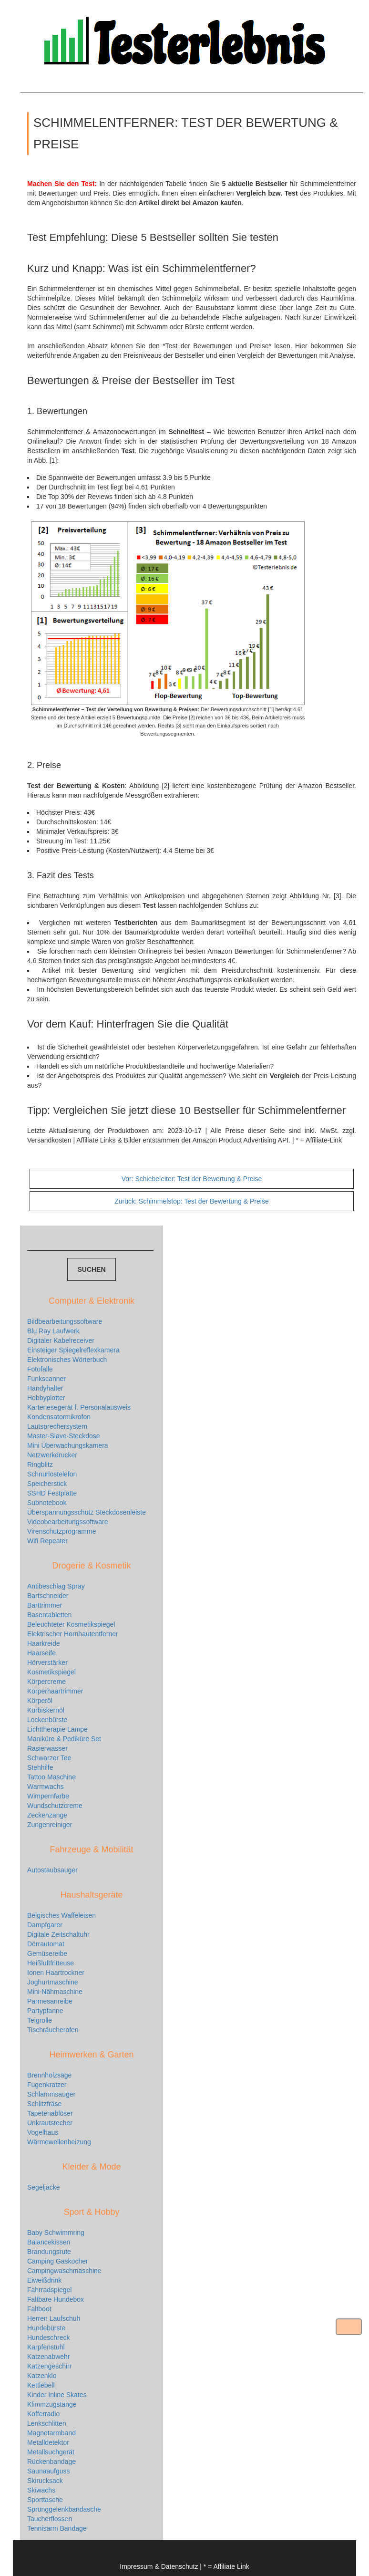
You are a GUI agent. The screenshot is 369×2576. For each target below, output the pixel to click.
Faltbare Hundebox (55, 2299)
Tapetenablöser (50, 2113)
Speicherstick (47, 1483)
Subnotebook (47, 1502)
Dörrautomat (45, 1944)
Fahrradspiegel (49, 2290)
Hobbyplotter (46, 1398)
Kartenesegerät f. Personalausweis (79, 1407)
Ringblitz (40, 1464)
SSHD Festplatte (52, 1493)
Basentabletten (49, 1615)
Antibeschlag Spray (56, 1586)
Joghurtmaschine (52, 1982)
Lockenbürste (47, 1720)
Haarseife (41, 1653)
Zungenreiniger (49, 1824)
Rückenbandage (51, 2461)
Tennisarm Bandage (57, 2528)
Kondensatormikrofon (59, 1417)
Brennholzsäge (49, 2075)
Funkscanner (46, 1378)
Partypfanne (45, 2011)
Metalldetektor (48, 2442)
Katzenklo (41, 2375)
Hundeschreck (48, 2337)
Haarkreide (43, 1643)
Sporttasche (45, 2499)
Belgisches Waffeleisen (61, 1915)
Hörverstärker (47, 1662)
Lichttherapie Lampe (57, 1729)
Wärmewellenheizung (59, 2142)
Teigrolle (39, 2020)
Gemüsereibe (47, 1953)
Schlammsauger (51, 2094)
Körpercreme (46, 1681)
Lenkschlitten (46, 2423)
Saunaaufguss (48, 2471)
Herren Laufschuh (53, 2318)
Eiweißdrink (44, 2280)
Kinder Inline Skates (57, 2395)
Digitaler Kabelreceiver (60, 1340)
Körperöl (39, 1700)
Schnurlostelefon (52, 1474)
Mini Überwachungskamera (67, 1445)
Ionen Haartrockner (55, 1972)
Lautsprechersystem (57, 1426)
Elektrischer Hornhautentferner (72, 1634)
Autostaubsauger (52, 1870)
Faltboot (39, 2309)
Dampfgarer (44, 1925)
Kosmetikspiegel (51, 1672)
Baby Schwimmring (55, 2232)
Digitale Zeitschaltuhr (58, 1934)
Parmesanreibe (49, 2001)
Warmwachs (45, 1786)
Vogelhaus (42, 2132)
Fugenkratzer (46, 2084)
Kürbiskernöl (45, 1710)
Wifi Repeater (47, 1541)
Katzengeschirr (49, 2366)
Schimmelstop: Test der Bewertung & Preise (191, 1201)
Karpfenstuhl (46, 2347)
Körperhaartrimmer (55, 1691)
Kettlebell (41, 2385)
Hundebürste (46, 2328)
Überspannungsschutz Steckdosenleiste (86, 1512)
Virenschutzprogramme (61, 1531)
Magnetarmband (51, 2433)
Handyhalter (45, 1388)
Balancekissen (48, 2242)
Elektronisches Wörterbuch (67, 1359)
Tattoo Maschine (51, 1777)
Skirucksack (45, 2480)
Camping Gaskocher (57, 2261)
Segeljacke (43, 2187)
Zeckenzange (47, 1815)
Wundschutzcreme (54, 1805)
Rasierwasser (47, 1748)
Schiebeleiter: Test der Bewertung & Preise (192, 1179)
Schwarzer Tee (49, 1758)
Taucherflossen (49, 2519)
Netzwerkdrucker (52, 1455)
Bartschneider (47, 1596)
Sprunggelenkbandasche (64, 2509)
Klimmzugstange (52, 2404)
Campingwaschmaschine (64, 2271)
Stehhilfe (40, 1767)
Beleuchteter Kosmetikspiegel (71, 1624)
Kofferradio (43, 2414)
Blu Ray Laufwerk (53, 1331)
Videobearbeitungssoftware (67, 1522)
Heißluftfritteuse (50, 1963)
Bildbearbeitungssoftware (64, 1321)
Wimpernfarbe (48, 1796)
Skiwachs (41, 2490)
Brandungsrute (49, 2251)
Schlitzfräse (44, 2104)
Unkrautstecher (49, 2123)
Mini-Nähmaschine (54, 1991)
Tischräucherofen (53, 2030)
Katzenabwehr (48, 2356)
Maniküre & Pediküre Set (64, 1739)
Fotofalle (40, 1369)
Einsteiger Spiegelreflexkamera (73, 1350)
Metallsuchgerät (50, 2452)
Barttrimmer (44, 1605)
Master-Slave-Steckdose (63, 1436)
